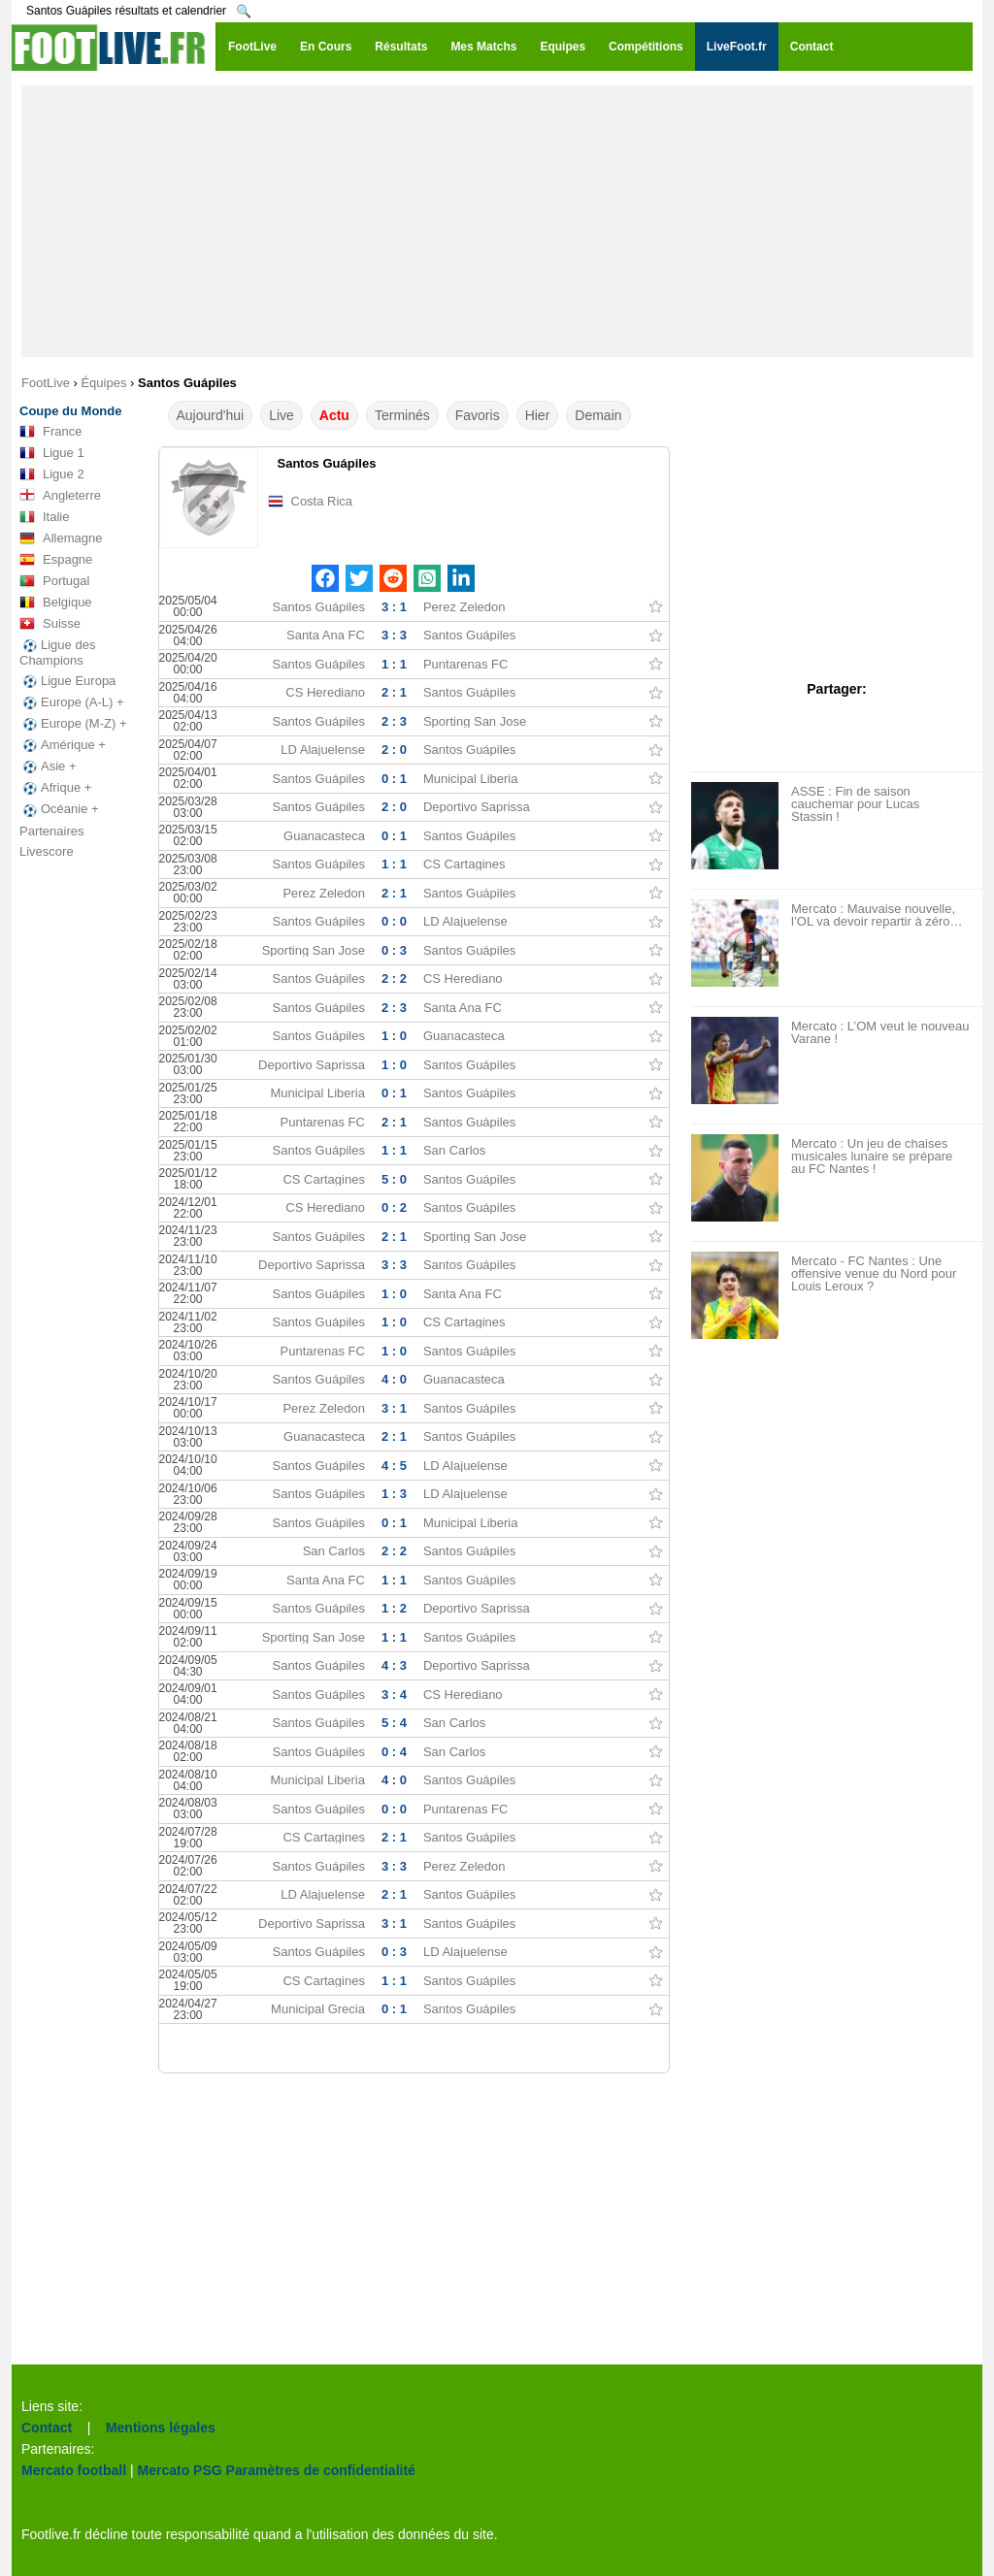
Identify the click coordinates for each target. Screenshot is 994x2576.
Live (281, 415)
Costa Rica (322, 501)
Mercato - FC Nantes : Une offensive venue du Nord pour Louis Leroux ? (873, 1273)
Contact (46, 2427)
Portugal (54, 581)
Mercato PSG (180, 2470)
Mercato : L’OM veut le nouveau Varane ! (880, 1032)
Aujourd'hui (211, 415)
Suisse (50, 624)
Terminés (402, 415)
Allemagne (60, 538)
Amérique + (62, 745)
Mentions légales (160, 2427)
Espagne (55, 560)
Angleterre (60, 496)
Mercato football (73, 2470)
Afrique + (55, 788)
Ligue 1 (51, 453)
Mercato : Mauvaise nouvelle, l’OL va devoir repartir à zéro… (877, 915)
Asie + (48, 766)
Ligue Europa (67, 681)
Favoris (477, 415)
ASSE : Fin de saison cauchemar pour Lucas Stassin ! (855, 804)
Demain (598, 415)
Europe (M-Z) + (73, 724)
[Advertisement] (497, 221)
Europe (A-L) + (71, 702)
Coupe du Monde (70, 411)
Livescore (46, 851)
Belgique (55, 602)
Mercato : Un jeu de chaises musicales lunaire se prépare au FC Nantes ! (871, 1156)
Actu (334, 415)
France (50, 432)
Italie (44, 517)
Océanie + (59, 809)
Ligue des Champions (57, 652)
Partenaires (51, 831)
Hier (537, 415)
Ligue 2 (51, 474)
